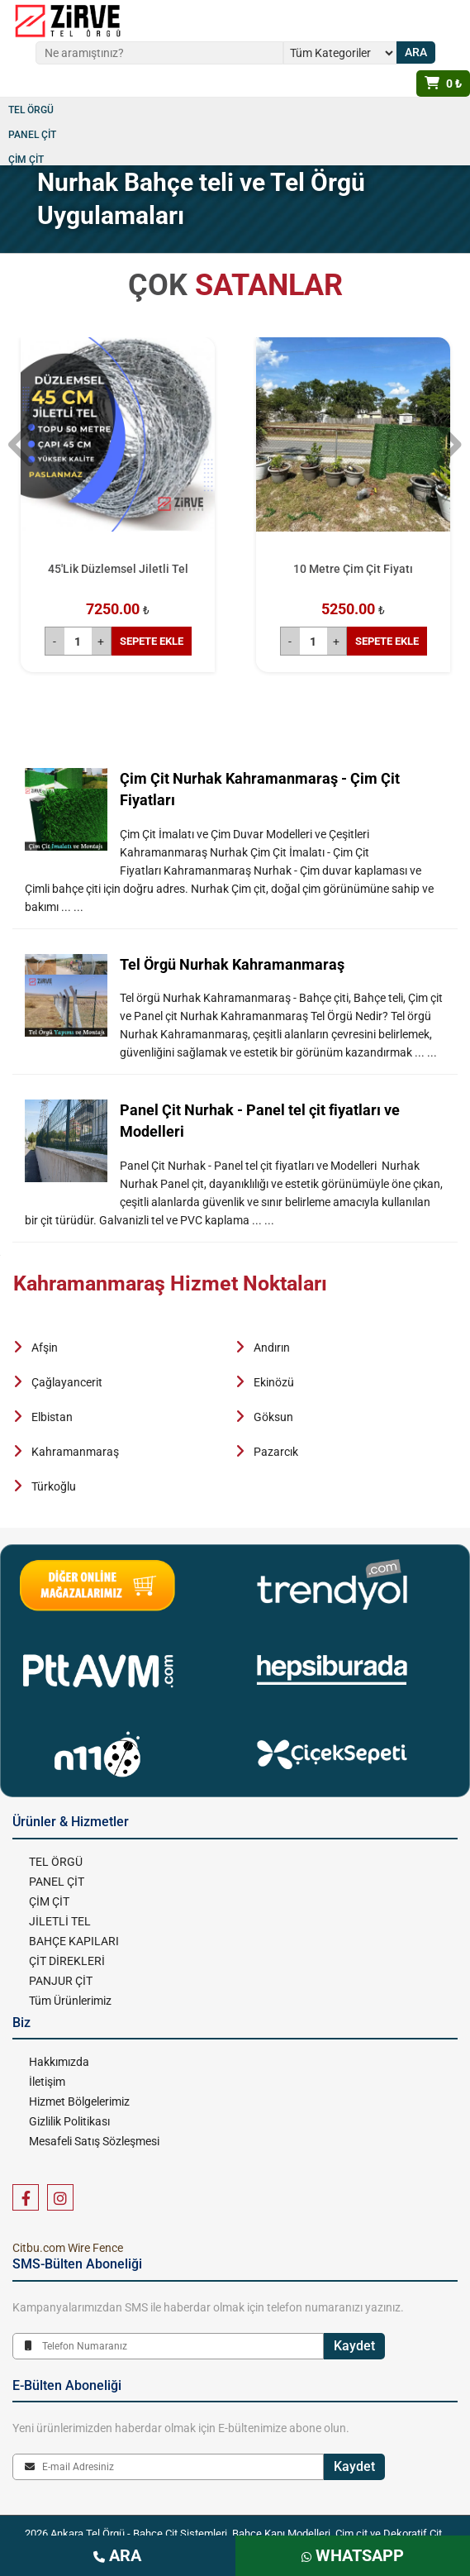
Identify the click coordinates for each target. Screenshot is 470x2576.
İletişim (47, 2081)
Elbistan (52, 1417)
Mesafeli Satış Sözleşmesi (94, 2141)
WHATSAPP (352, 2555)
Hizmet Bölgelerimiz (79, 2101)
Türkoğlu (53, 1486)
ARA (117, 2555)
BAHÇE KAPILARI (74, 1941)
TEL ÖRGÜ (31, 110)
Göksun (273, 1417)
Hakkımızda (59, 2062)
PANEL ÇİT (32, 135)
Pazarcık (276, 1451)
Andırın (272, 1347)
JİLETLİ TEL (60, 1921)
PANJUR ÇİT (61, 1981)
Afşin (44, 1347)
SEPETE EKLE (151, 641)
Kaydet (354, 2346)
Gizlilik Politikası (69, 2121)
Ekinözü (274, 1382)
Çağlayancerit (66, 1382)
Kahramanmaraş (75, 1451)
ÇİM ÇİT (26, 159)
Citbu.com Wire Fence (67, 2247)
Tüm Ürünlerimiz (70, 2000)
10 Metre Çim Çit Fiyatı (353, 568)
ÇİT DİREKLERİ (67, 1961)
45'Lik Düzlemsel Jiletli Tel (118, 568)
